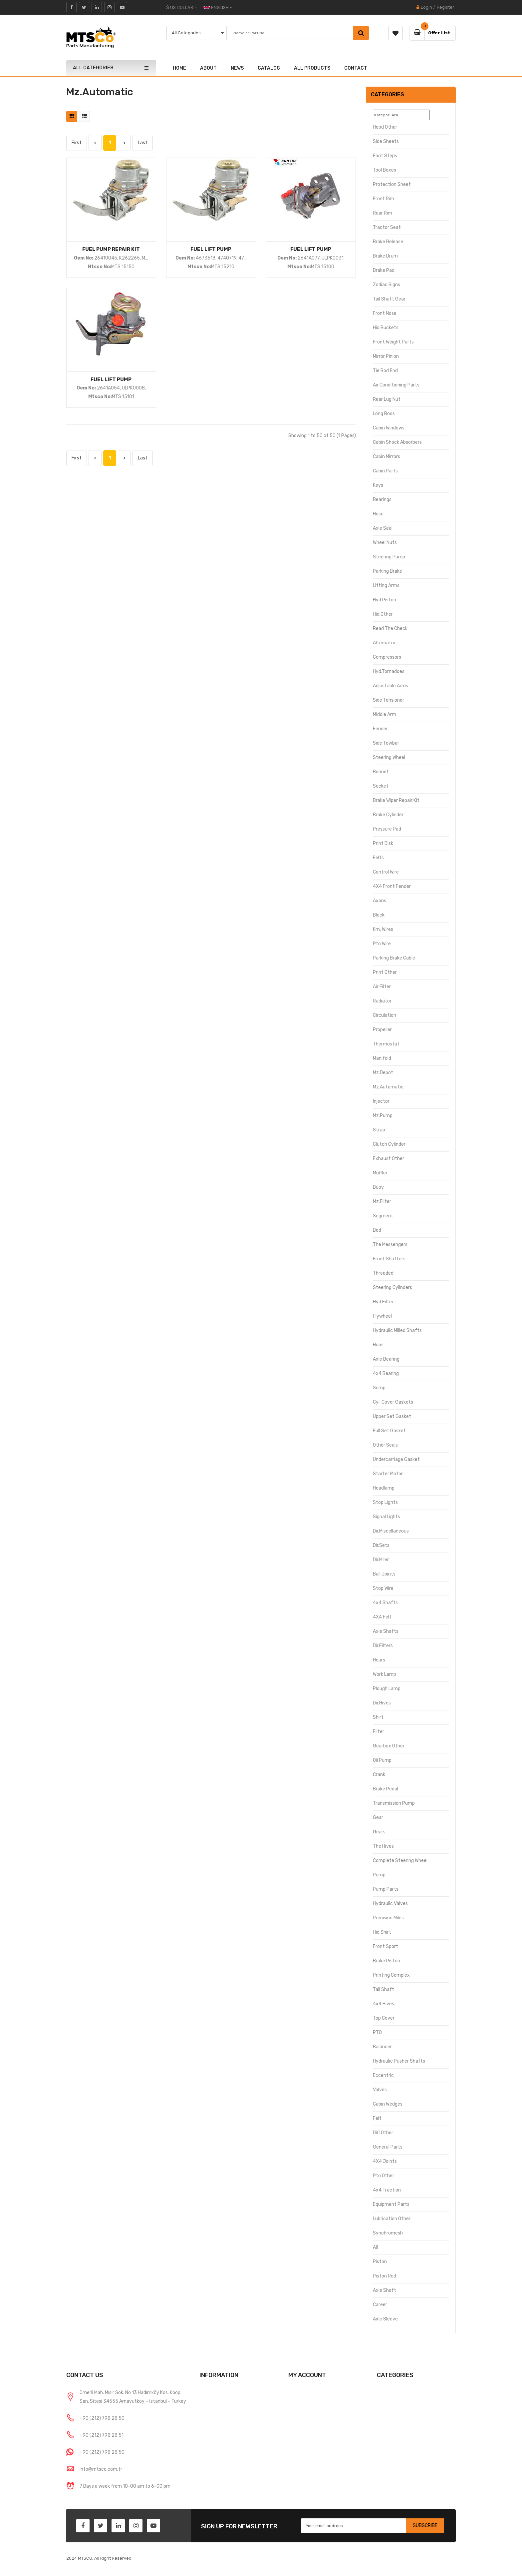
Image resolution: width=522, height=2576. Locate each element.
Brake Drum (385, 256)
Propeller (382, 1029)
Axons (379, 901)
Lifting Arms (386, 585)
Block (379, 915)
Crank (379, 1774)
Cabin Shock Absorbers (397, 442)
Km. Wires (383, 929)
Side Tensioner (388, 700)
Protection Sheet (392, 184)
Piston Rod (384, 2276)
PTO (377, 2032)
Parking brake (387, 571)
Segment (383, 1216)
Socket (381, 786)
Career (380, 2304)
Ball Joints (384, 1574)
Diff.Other (383, 2133)
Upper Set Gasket (392, 1416)
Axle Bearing (386, 1359)
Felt (377, 2118)
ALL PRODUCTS (312, 68)
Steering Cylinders (392, 1287)
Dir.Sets (381, 1545)
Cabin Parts (385, 471)
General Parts (387, 2147)
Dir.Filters (383, 1645)
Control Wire (386, 872)
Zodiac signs (386, 285)
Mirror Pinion (386, 356)
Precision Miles (388, 1918)
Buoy (378, 1187)
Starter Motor (388, 1474)
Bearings (382, 499)
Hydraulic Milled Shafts (397, 1330)
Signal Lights (386, 1517)
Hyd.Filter (383, 1302)
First (77, 143)
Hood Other (385, 127)
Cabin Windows (388, 428)
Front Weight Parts (393, 342)
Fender (380, 729)
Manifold (382, 1058)
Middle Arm (384, 714)
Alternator (384, 643)
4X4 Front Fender (392, 886)
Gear (378, 1817)
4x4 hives (383, 2004)
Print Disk (383, 843)
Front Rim (383, 199)
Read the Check (390, 628)
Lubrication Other (391, 2219)
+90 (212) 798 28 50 (102, 2418)
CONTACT (355, 68)
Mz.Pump (382, 1115)
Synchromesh (388, 2233)
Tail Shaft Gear (389, 299)
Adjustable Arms (390, 686)
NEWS (237, 68)
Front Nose (384, 313)
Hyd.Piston (384, 600)
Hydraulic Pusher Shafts (399, 2061)
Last (142, 143)
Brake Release (388, 242)
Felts (378, 858)
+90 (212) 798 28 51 (102, 2435)
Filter (378, 1731)
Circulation (384, 1015)
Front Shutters (389, 1259)
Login (426, 7)
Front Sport (385, 1946)
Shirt (378, 1717)
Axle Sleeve (385, 2319)
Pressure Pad (387, 829)
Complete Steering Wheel (400, 1860)
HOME (179, 68)
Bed (377, 1230)
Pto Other (383, 2176)
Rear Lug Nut (386, 399)
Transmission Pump (394, 1803)
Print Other (385, 972)
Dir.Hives (382, 1703)
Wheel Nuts (385, 542)
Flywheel (382, 1316)
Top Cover (383, 2018)
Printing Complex (391, 1975)
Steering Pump (389, 557)
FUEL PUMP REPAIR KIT (111, 249)
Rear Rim (382, 213)
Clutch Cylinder (389, 1144)
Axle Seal (382, 528)
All (375, 2247)
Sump (379, 1388)
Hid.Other (383, 614)
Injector (381, 1101)
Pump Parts (385, 1889)
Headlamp (383, 1488)
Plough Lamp (386, 1688)
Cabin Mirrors (386, 456)
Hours (379, 1660)
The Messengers (390, 1244)
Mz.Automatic (388, 1087)
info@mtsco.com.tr (101, 2469)
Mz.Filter (382, 1201)
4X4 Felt (382, 1617)
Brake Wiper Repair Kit (396, 800)
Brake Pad (383, 270)
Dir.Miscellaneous (391, 1531)
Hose (378, 514)
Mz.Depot (383, 1072)
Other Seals (385, 1445)
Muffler (380, 1173)
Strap (379, 1130)
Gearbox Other (388, 1746)
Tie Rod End (385, 370)
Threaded (383, 1273)
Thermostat (386, 1044)
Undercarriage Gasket (396, 1459)
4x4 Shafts (385, 1603)
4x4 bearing (386, 1373)
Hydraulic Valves (390, 1903)
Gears (379, 1832)
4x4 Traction (387, 2190)
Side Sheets (386, 141)
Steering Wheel (389, 757)
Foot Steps (385, 156)
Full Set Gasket (389, 1431)
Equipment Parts (391, 2204)
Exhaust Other (388, 1158)
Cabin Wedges (387, 2104)
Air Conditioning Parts (396, 385)
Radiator (382, 1001)
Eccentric (383, 2075)
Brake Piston (386, 1961)
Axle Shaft (384, 2290)
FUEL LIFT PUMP (210, 249)
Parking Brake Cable (394, 958)
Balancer (382, 2047)
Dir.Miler (381, 1560)
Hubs (378, 1345)
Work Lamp (384, 1674)
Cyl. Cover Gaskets (393, 1402)
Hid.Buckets (385, 327)
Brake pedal (385, 1789)
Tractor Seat (387, 227)
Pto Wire (382, 944)
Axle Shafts (385, 1631)
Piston (380, 2261)
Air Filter (382, 986)
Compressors (387, 657)
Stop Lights (385, 1502)
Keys (378, 485)
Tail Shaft (383, 1989)
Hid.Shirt (382, 1932)
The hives (383, 1846)
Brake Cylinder (388, 815)
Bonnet (381, 772)
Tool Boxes (384, 170)
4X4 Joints (385, 2161)
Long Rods (384, 413)
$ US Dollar (181, 7)
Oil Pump (382, 1760)
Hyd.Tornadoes (388, 671)
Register (445, 7)
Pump (379, 1875)
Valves (380, 2090)
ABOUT (208, 68)
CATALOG (269, 68)
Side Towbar (386, 743)
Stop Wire (383, 1588)
